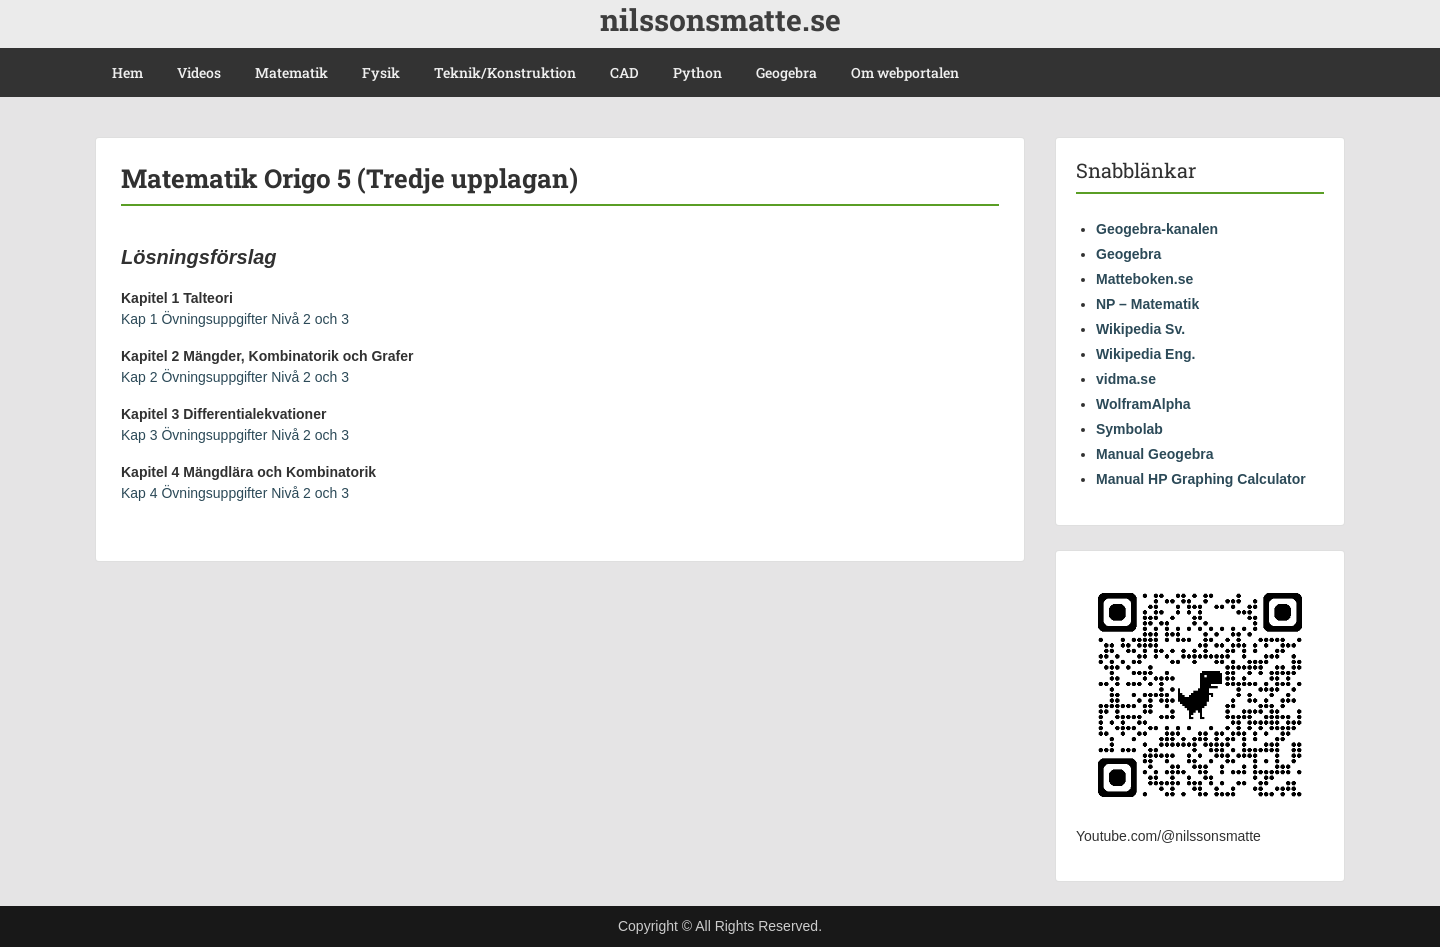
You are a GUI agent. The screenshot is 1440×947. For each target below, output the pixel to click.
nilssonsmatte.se (720, 19)
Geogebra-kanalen (1157, 229)
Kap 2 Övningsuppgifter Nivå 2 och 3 (235, 377)
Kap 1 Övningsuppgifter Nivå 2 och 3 (235, 319)
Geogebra (786, 72)
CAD (624, 72)
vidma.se (1126, 379)
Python (697, 72)
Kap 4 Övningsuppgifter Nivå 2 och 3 (235, 493)
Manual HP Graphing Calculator (1201, 479)
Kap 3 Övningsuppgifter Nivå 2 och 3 (235, 435)
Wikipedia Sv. (1140, 329)
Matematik (291, 72)
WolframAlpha (1143, 404)
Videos (199, 72)
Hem (127, 72)
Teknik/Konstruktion (505, 72)
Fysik (381, 72)
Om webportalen (905, 72)
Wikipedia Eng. (1145, 354)
